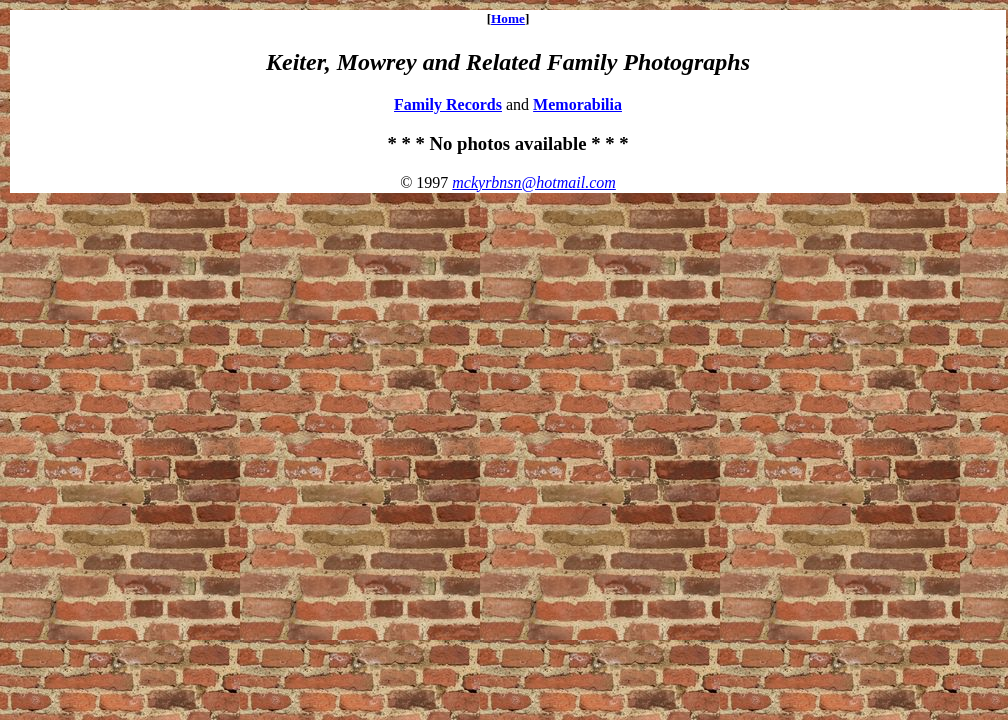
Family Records (448, 104)
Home (508, 18)
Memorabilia (577, 104)
